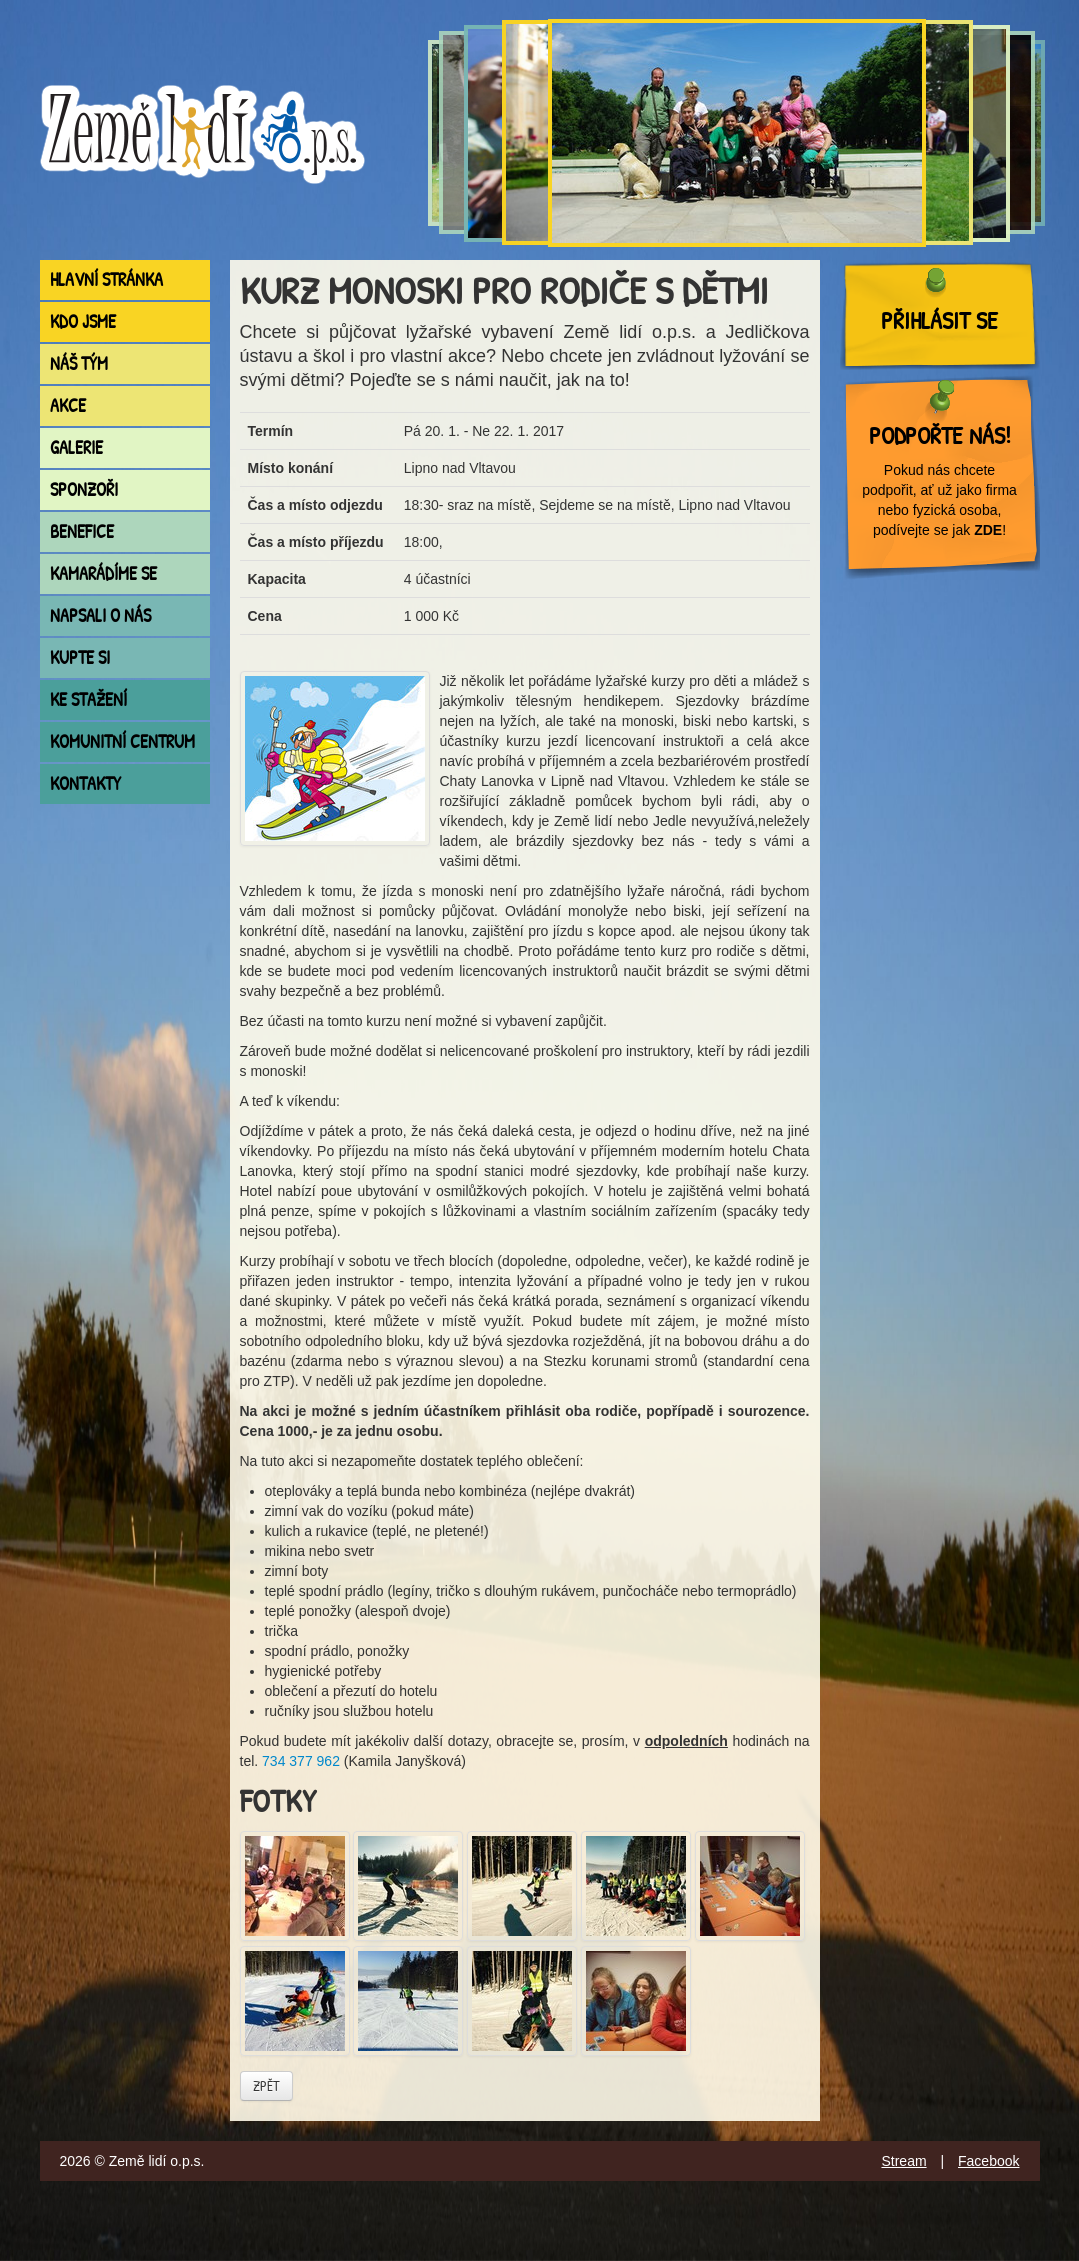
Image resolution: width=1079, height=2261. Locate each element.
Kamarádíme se (103, 573)
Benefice (82, 531)
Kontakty (85, 783)
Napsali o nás (100, 615)
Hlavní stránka (106, 279)
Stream (903, 2161)
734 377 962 (301, 1761)
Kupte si (80, 657)
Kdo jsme (83, 321)
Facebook (988, 2161)
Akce (68, 405)
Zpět (266, 2085)
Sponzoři (84, 489)
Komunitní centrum (122, 741)
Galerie (76, 447)
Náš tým (79, 363)
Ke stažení (88, 699)
